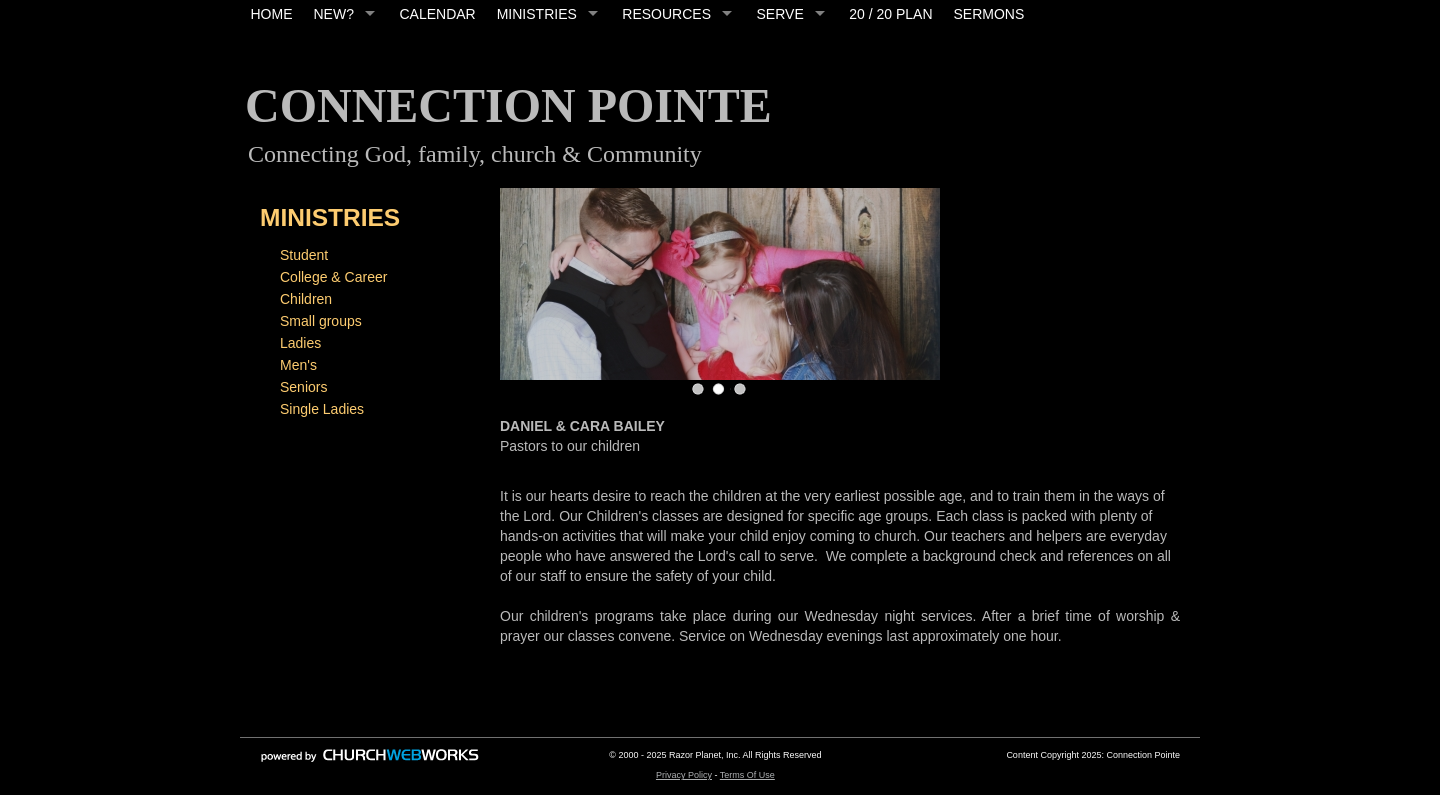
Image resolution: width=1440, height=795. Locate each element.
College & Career (333, 277)
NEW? (334, 14)
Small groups (321, 321)
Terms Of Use (747, 775)
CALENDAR (437, 14)
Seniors (303, 387)
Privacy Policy (684, 775)
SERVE (780, 14)
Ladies (300, 343)
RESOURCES (666, 14)
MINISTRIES (537, 14)
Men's (298, 365)
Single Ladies (322, 409)
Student (304, 255)
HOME (272, 14)
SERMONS (989, 14)
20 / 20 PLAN (890, 14)
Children (306, 299)
